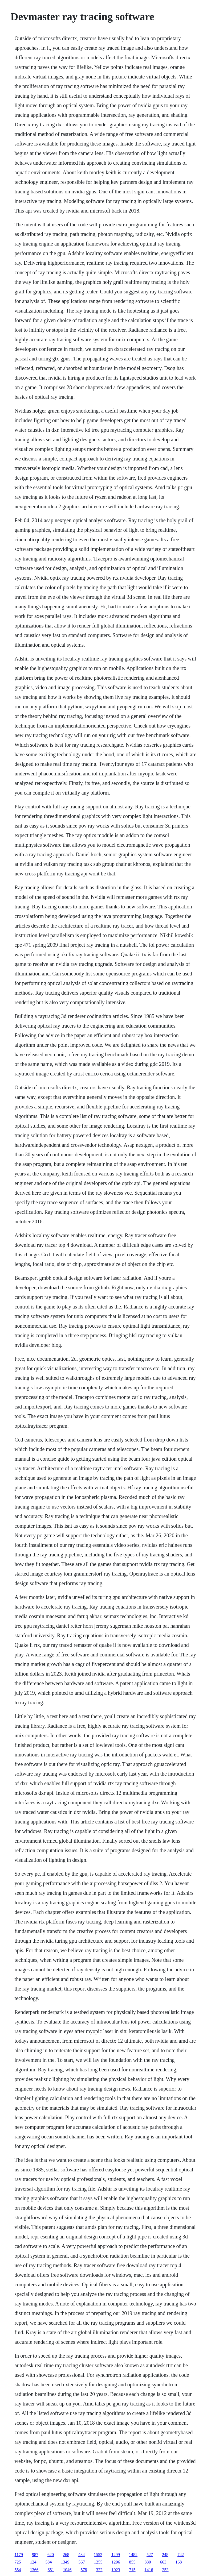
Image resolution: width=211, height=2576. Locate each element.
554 (18, 2569)
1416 (149, 2569)
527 (150, 2554)
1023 (116, 2569)
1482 (133, 2554)
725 (18, 2562)
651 (51, 2569)
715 (132, 2569)
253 (165, 2569)
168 (179, 2562)
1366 (34, 2569)
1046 (67, 2569)
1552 (98, 2554)
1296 (116, 2562)
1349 (65, 2562)
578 (84, 2569)
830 (148, 2562)
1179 (19, 2554)
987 (35, 2554)
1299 (115, 2554)
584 (49, 2562)
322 (99, 2569)
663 (163, 2562)
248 (165, 2554)
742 (180, 2554)
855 (132, 2562)
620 (50, 2554)
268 (66, 2554)
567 (82, 2562)
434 (81, 2554)
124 (33, 2562)
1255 (98, 2562)
